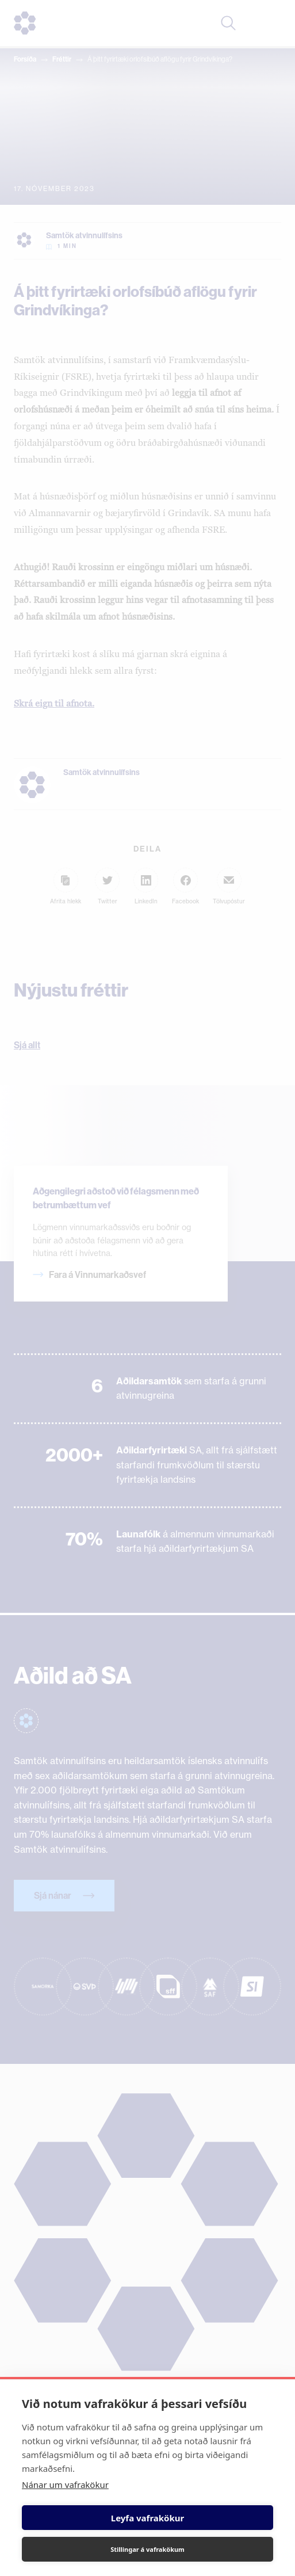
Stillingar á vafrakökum (147, 2549)
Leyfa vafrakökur (147, 2518)
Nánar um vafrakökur (65, 2484)
